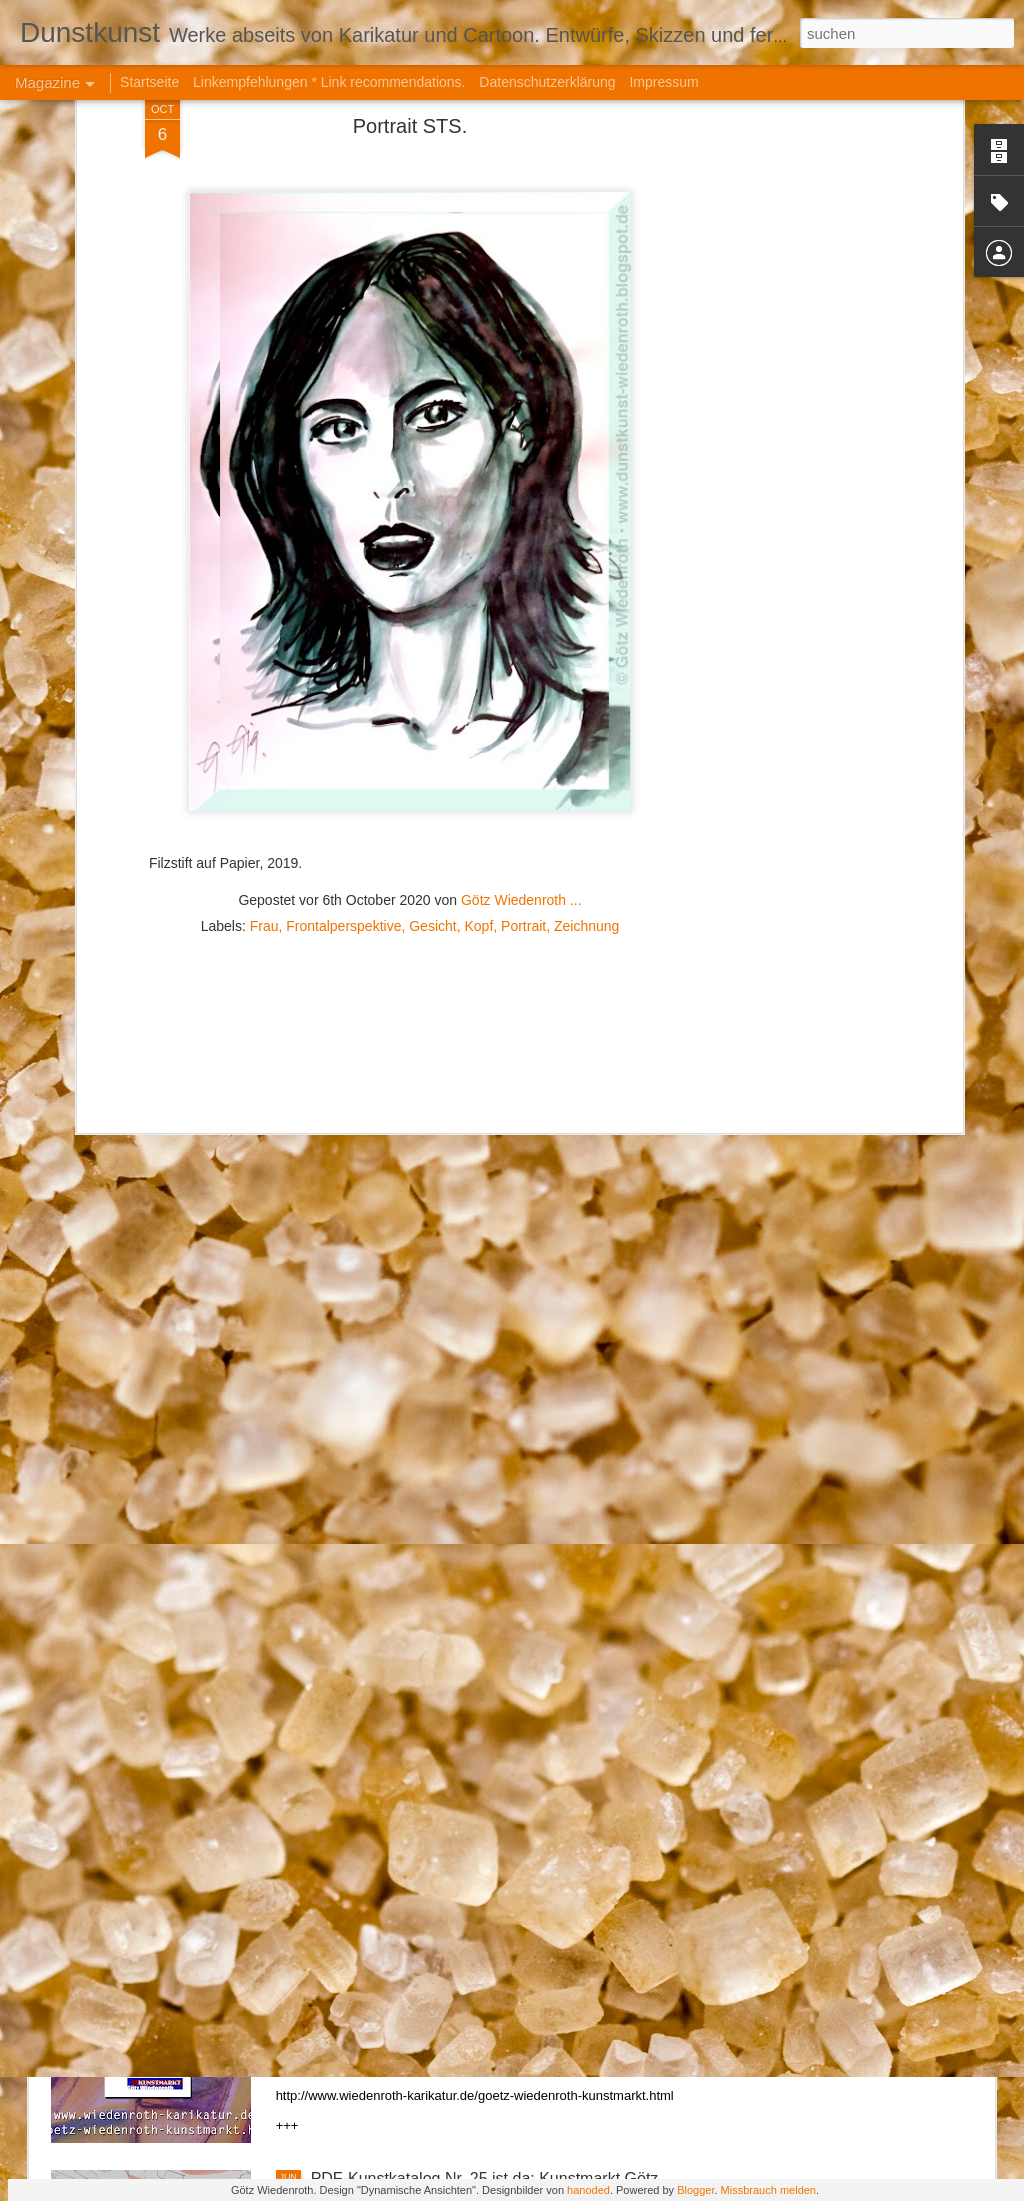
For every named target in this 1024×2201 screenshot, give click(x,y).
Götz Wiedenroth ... (521, 645)
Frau (264, 671)
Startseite (149, 82)
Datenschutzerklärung (547, 82)
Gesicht (432, 671)
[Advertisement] (410, 800)
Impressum (663, 82)
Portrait (523, 671)
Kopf (478, 671)
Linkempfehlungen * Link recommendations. (329, 82)
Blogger (695, 2190)
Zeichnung (586, 671)
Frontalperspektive (343, 671)
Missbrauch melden (768, 2190)
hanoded (588, 2190)
